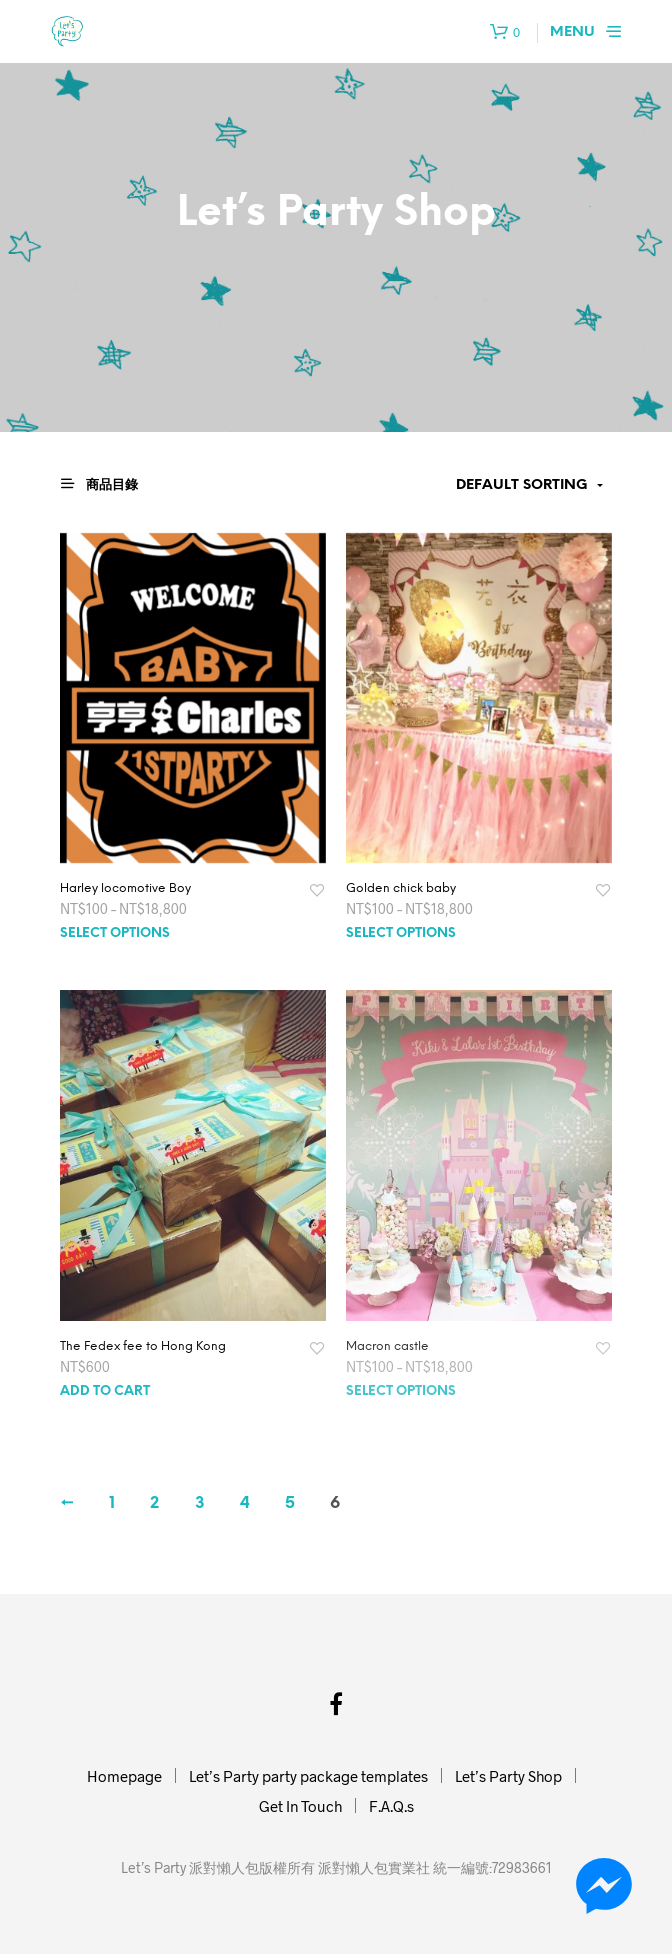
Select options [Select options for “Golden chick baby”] (401, 933)
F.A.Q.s (391, 1806)
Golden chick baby (401, 888)
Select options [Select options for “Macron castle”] (401, 1391)
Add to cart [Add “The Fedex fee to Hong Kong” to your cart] (105, 1391)
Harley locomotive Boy (125, 888)
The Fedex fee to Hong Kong (143, 1346)
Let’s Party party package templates (308, 1776)
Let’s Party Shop (508, 1776)
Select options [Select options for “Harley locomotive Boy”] (115, 933)
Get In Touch (300, 1806)
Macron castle (387, 1346)
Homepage (124, 1776)
